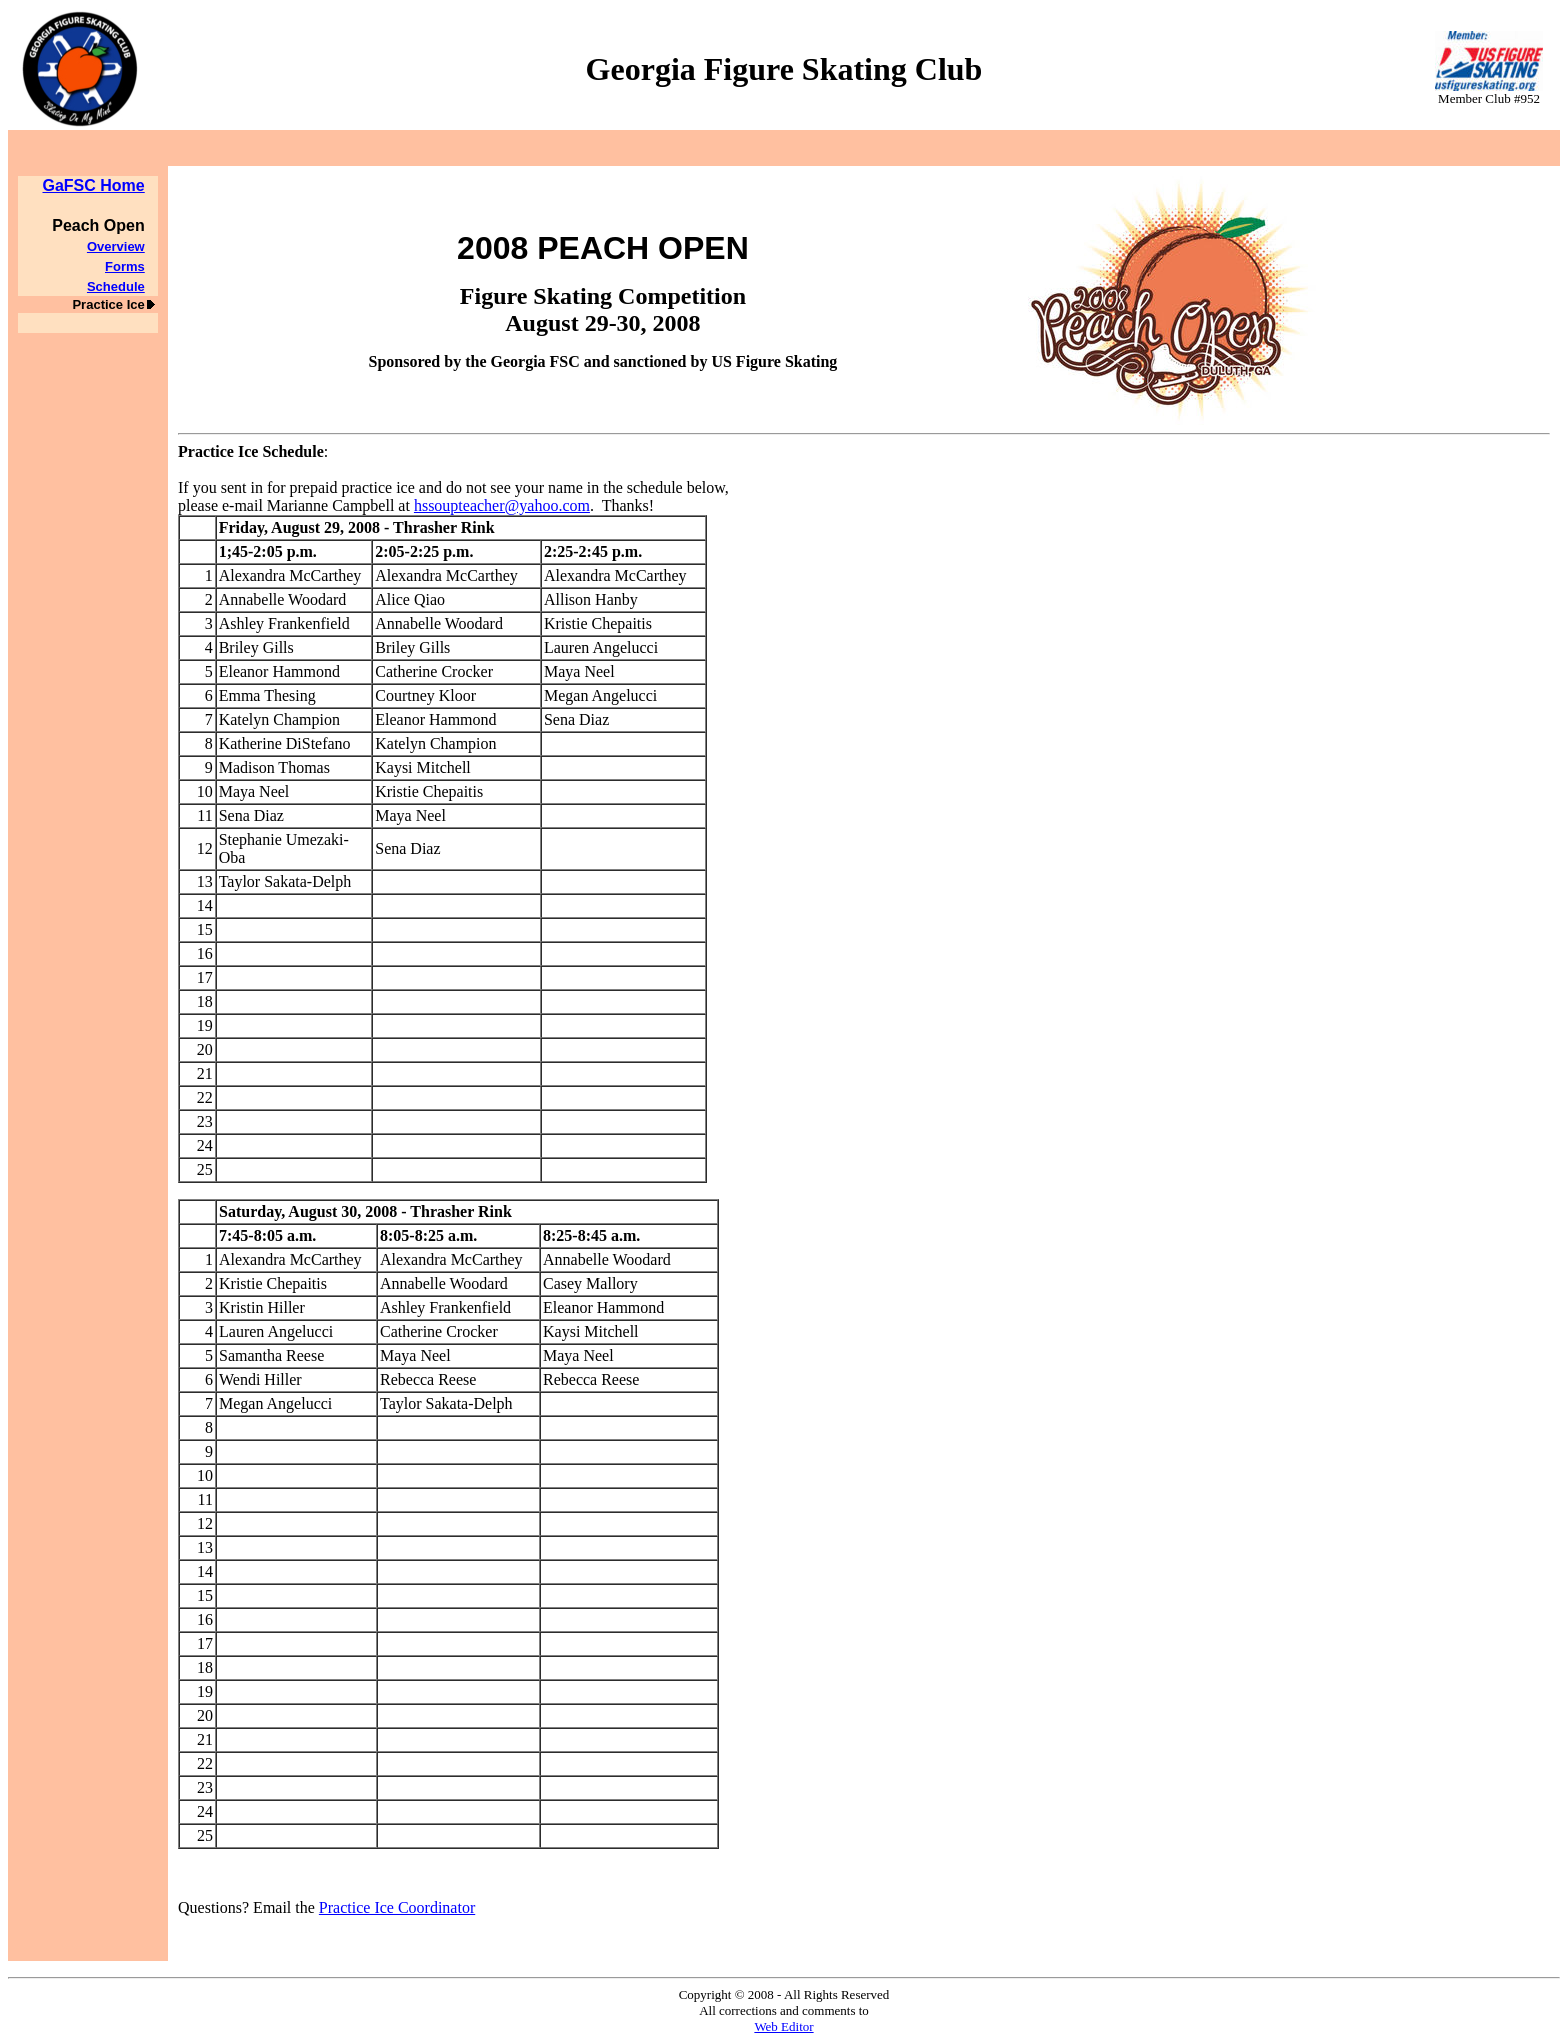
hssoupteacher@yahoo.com (502, 505)
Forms (125, 266)
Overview (116, 246)
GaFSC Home (93, 185)
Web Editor (783, 2026)
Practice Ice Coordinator (397, 1907)
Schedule (116, 286)
